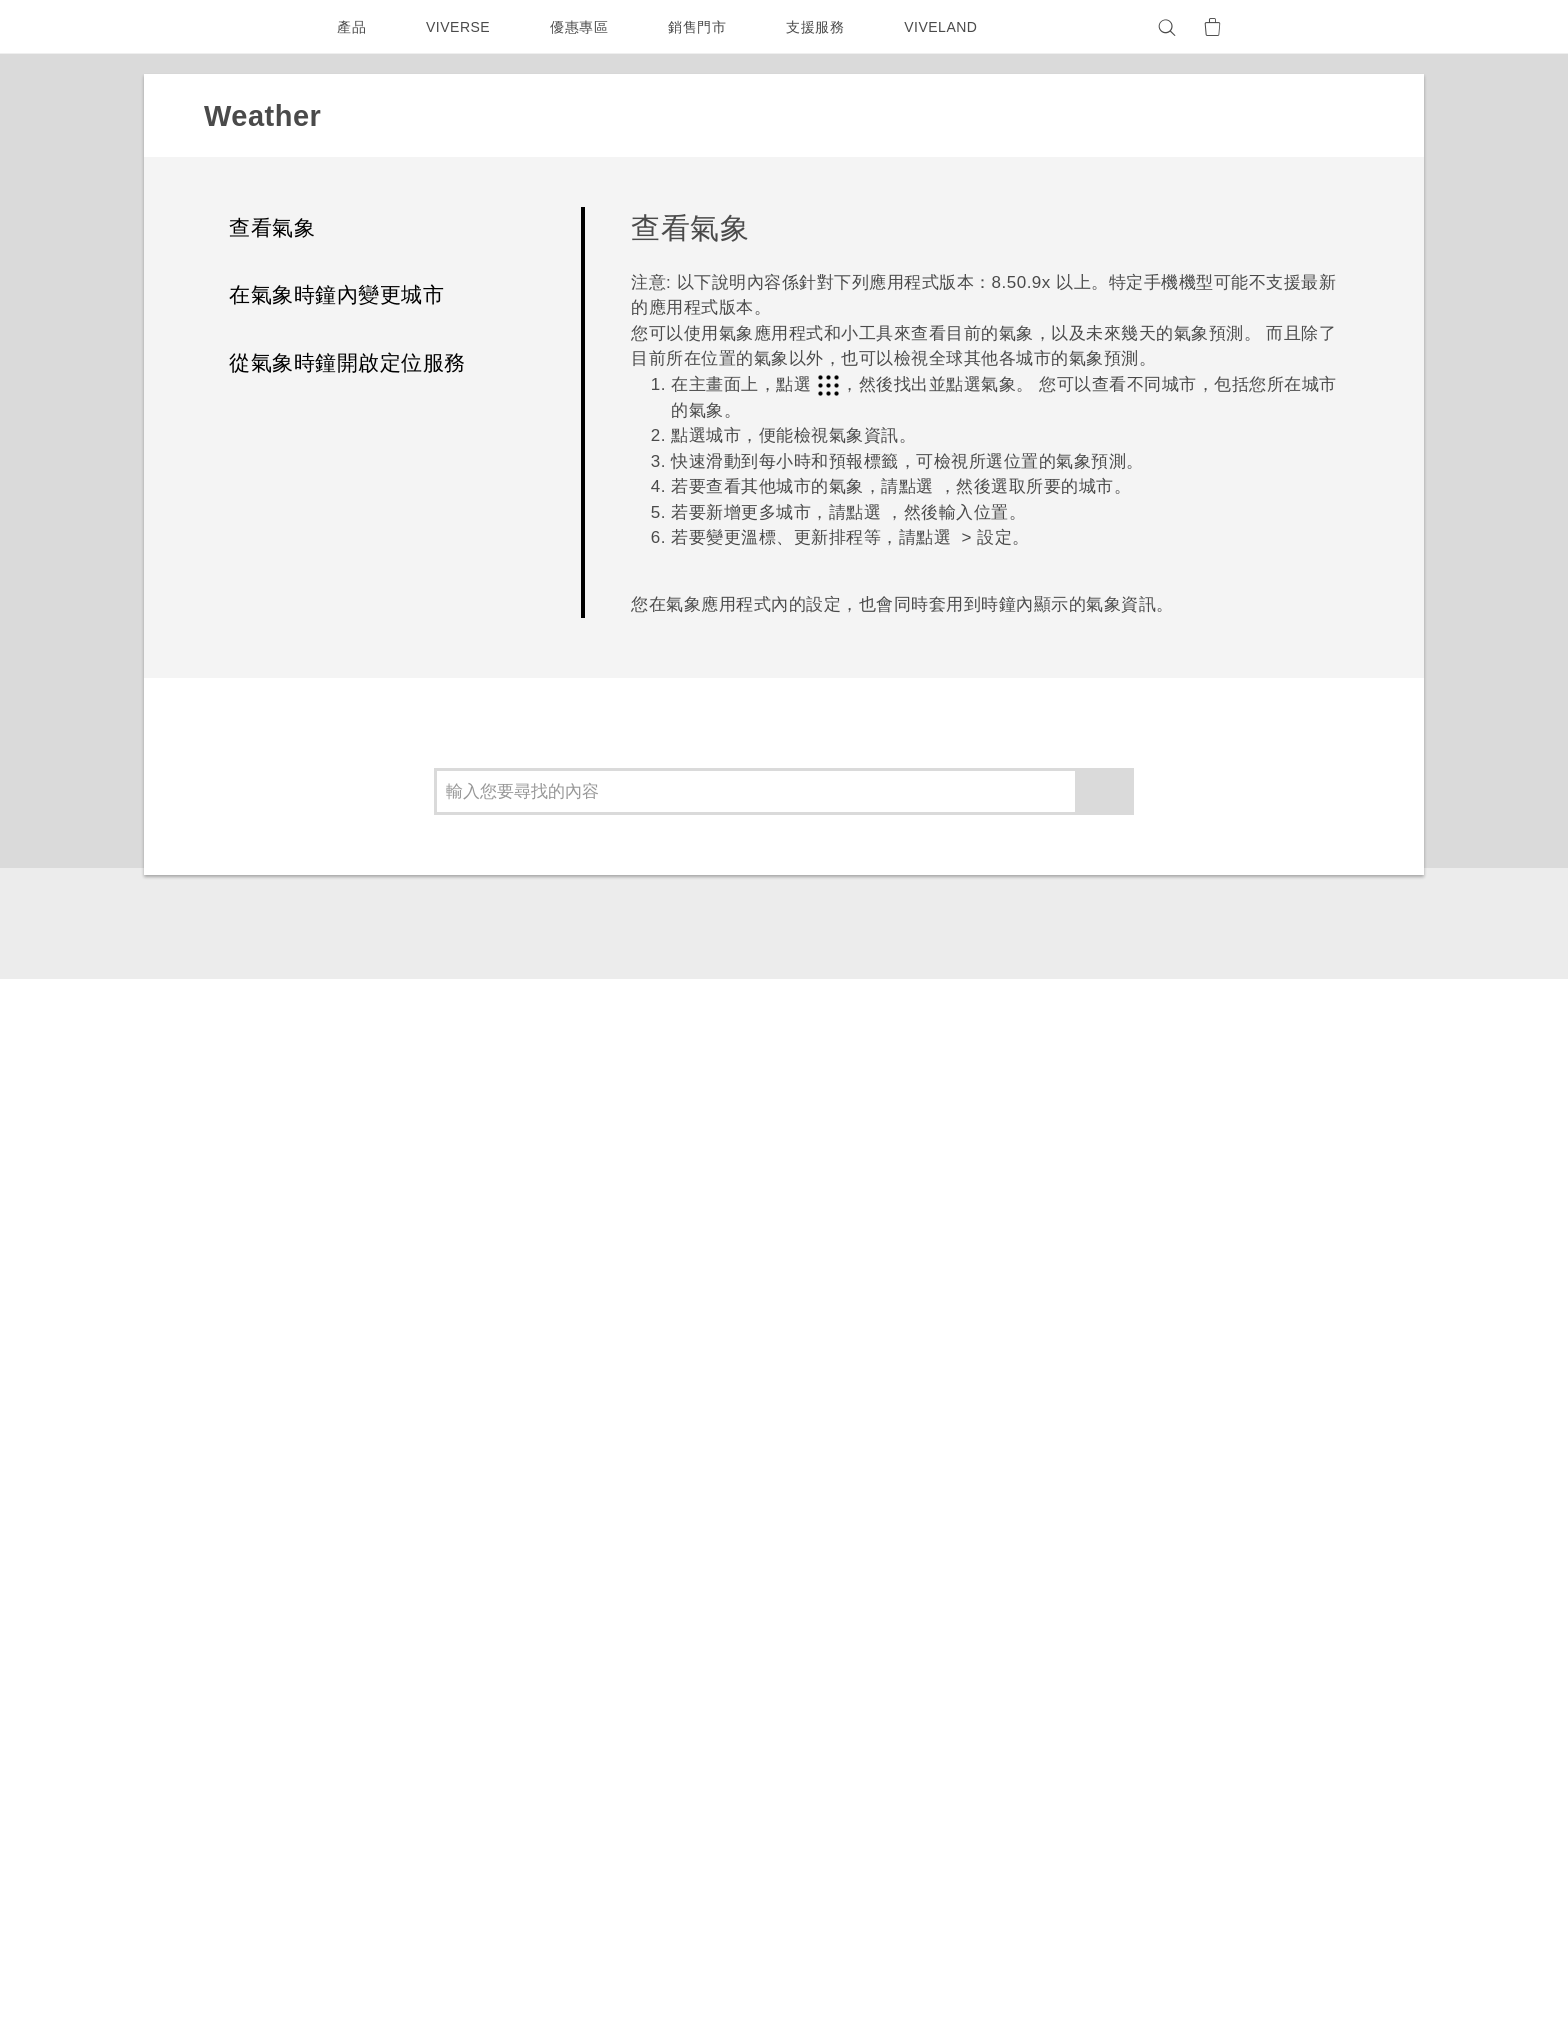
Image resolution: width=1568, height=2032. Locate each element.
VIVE (445, 1679)
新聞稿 (1159, 1604)
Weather (414, 1384)
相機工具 (988, 1631)
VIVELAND (950, 27)
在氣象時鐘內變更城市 (336, 294)
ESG (1153, 1577)
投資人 (1159, 1631)
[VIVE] (1312, 27)
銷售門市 (702, 27)
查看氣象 (272, 227)
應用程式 (317, 1384)
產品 (351, 27)
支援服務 (820, 27)
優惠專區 (584, 27)
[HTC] (253, 27)
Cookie (1162, 1739)
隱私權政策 (1173, 1685)
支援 (235, 1384)
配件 (441, 1652)
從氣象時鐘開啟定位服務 (347, 362)
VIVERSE (460, 27)
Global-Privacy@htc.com (1170, 1981)
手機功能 (988, 1604)
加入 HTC (1169, 1658)
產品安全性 (1173, 1712)
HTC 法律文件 (1292, 1918)
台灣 (270, 1623)
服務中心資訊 (846, 1625)
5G (436, 1577)
